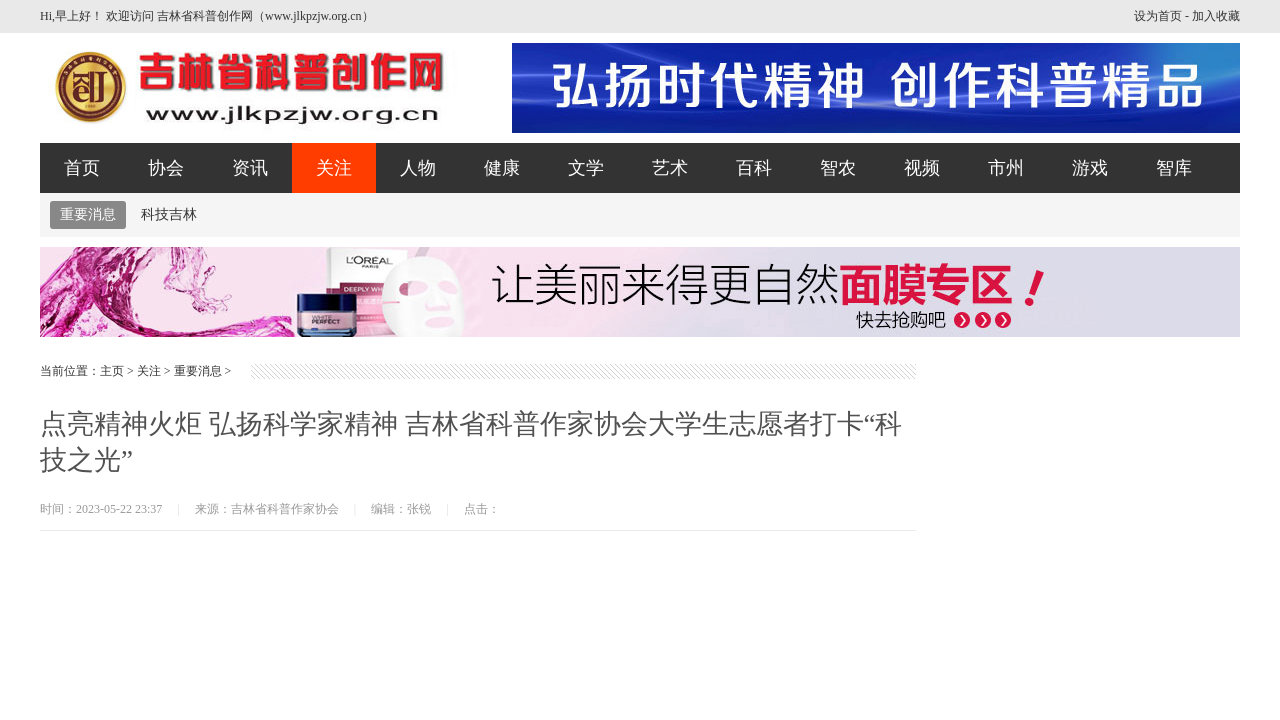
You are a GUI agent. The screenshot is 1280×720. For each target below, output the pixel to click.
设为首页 (1158, 16)
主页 (112, 371)
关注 (334, 168)
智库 (1174, 168)
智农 (838, 168)
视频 (922, 168)
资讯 (250, 168)
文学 (586, 168)
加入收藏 (1216, 16)
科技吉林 (169, 214)
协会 (166, 168)
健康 (502, 168)
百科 (754, 168)
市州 (1006, 168)
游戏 (1090, 168)
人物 (418, 168)
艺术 (670, 168)
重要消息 (88, 214)
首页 (82, 168)
